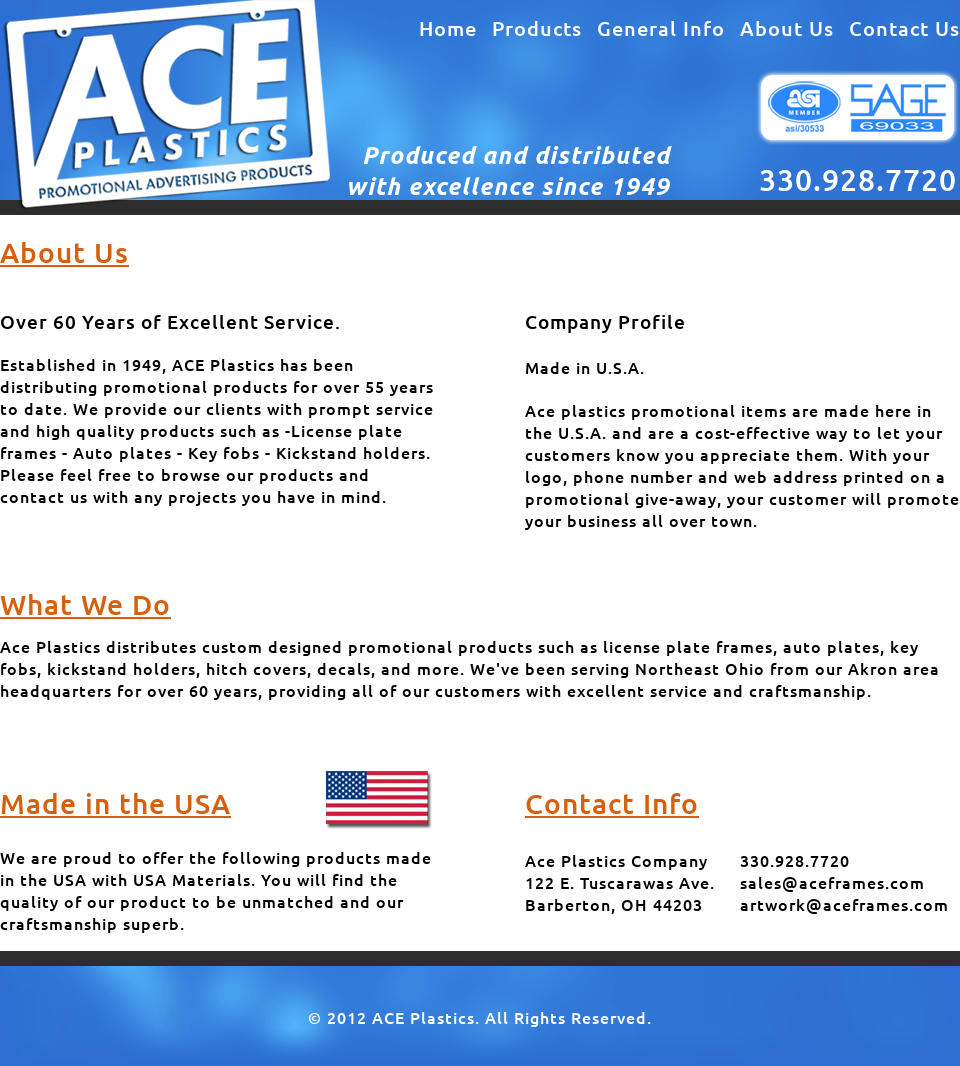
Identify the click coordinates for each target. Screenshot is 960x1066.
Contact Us (904, 28)
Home (448, 28)
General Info (661, 28)
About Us (787, 28)
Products (537, 28)
